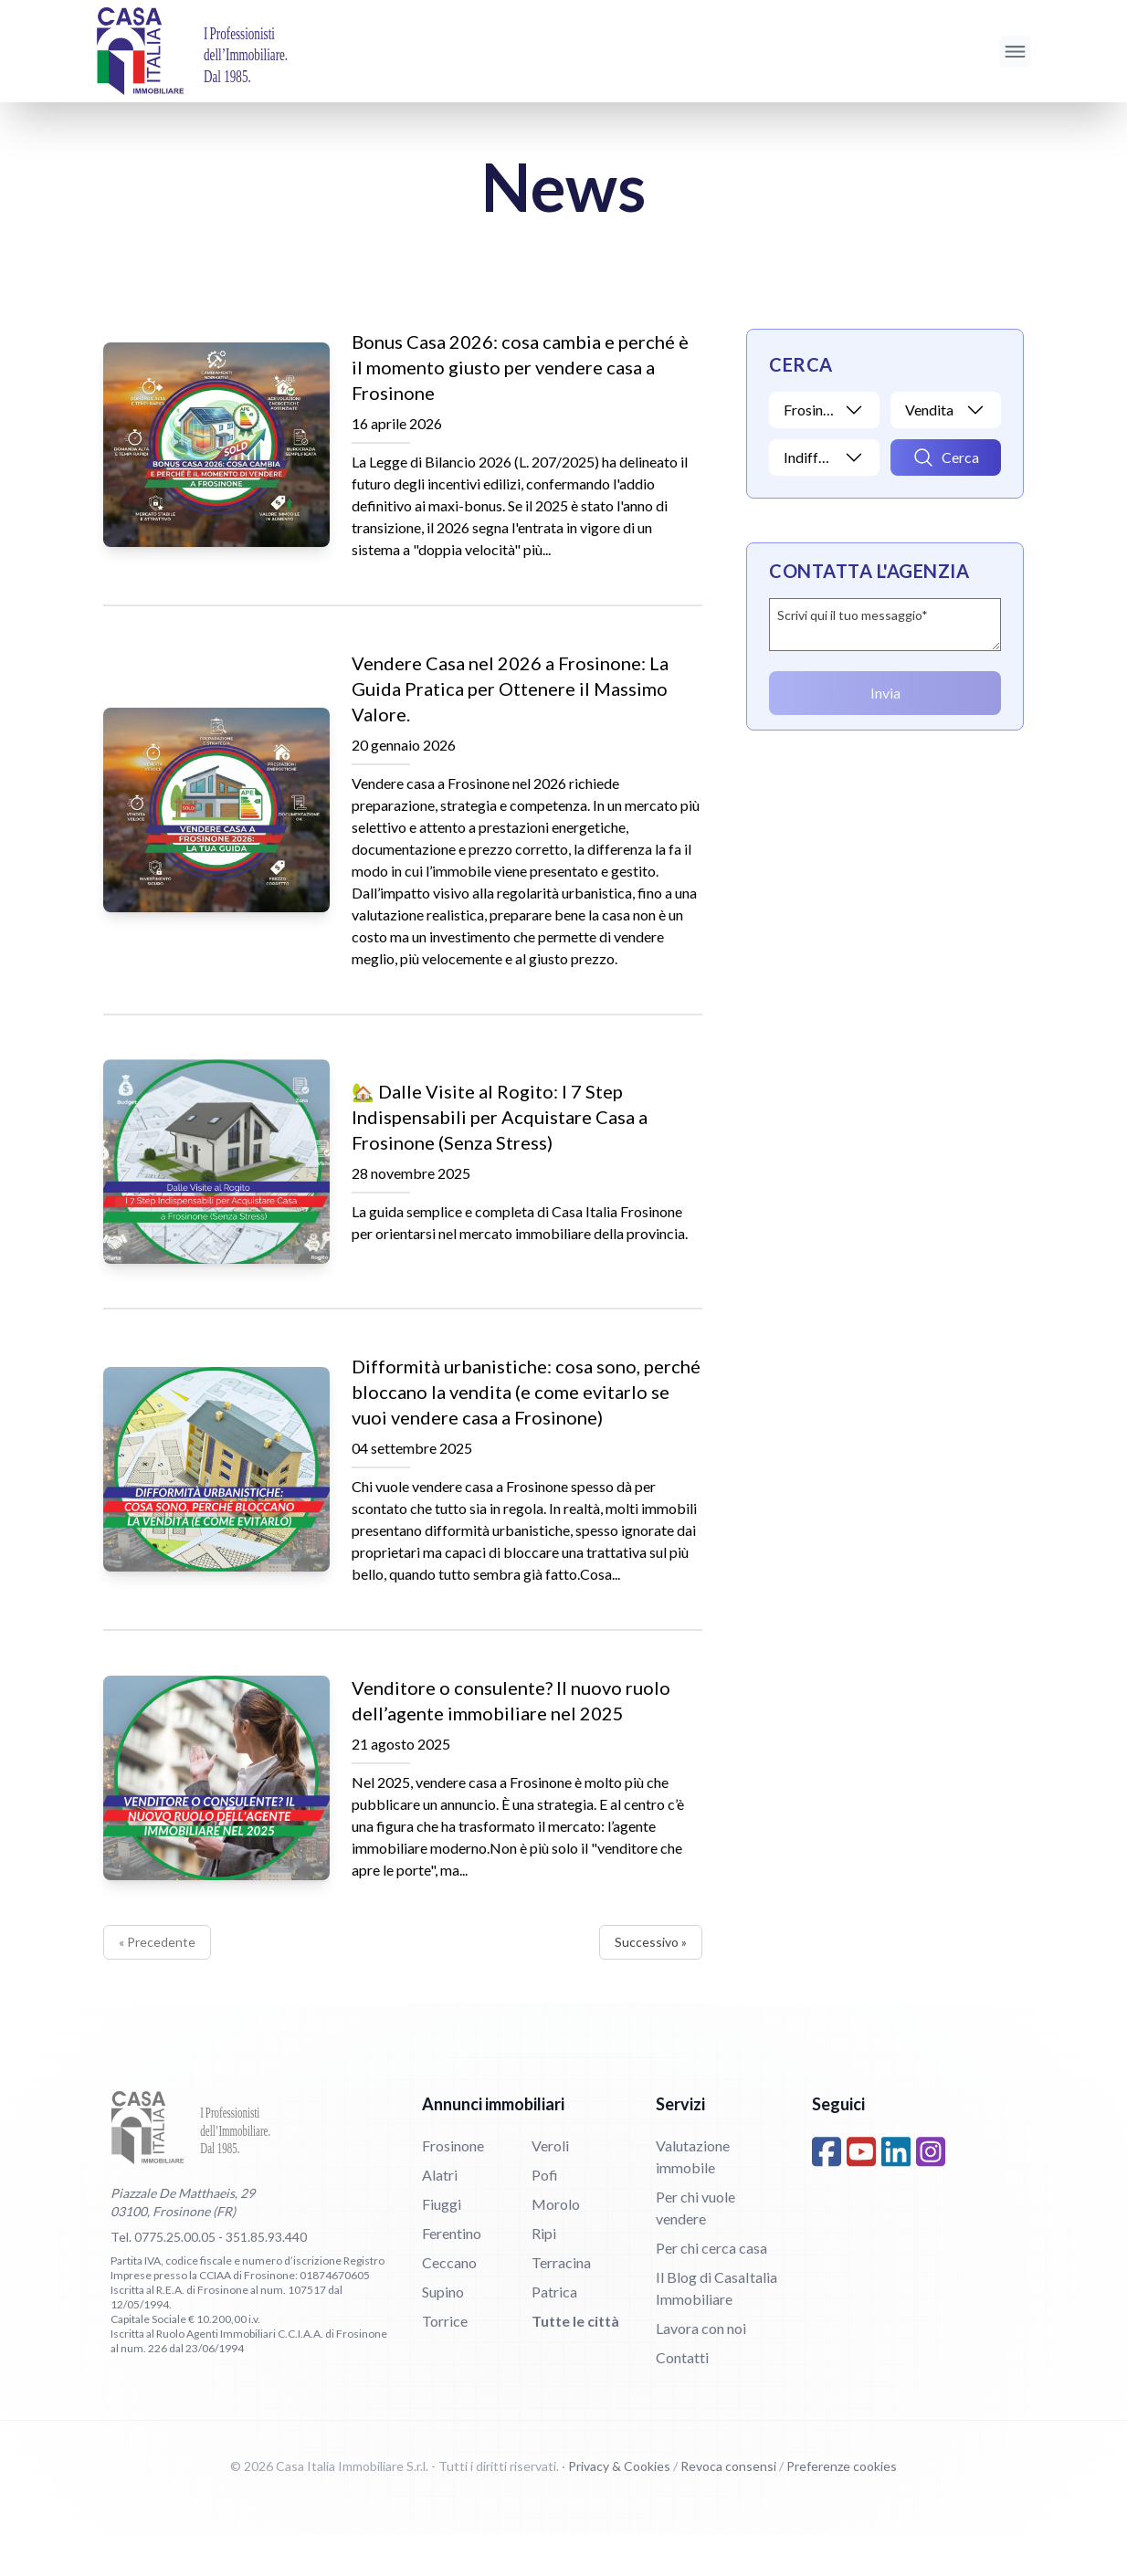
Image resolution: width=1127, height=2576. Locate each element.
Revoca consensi (728, 2508)
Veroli (550, 2187)
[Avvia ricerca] (945, 457)
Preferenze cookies (841, 2508)
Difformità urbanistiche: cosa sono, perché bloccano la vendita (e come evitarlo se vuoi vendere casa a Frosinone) (526, 1413)
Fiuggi (441, 2246)
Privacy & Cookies (619, 2508)
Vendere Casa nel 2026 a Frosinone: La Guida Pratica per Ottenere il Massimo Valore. (510, 688)
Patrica (554, 2333)
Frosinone (453, 2187)
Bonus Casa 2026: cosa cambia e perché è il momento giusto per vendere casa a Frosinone (520, 367)
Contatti (682, 2399)
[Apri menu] (1015, 52)
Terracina (561, 2304)
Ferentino (451, 2275)
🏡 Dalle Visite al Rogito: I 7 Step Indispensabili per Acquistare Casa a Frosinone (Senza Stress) (500, 1127)
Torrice (445, 2362)
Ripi (544, 2275)
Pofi (545, 2216)
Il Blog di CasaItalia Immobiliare (716, 2330)
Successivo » (651, 1984)
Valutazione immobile (693, 2198)
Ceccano (449, 2304)
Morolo (556, 2246)
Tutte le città (575, 2362)
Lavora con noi (701, 2370)
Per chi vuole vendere (695, 2249)
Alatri (440, 2216)
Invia (885, 692)
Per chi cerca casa (711, 2289)
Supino (443, 2333)
